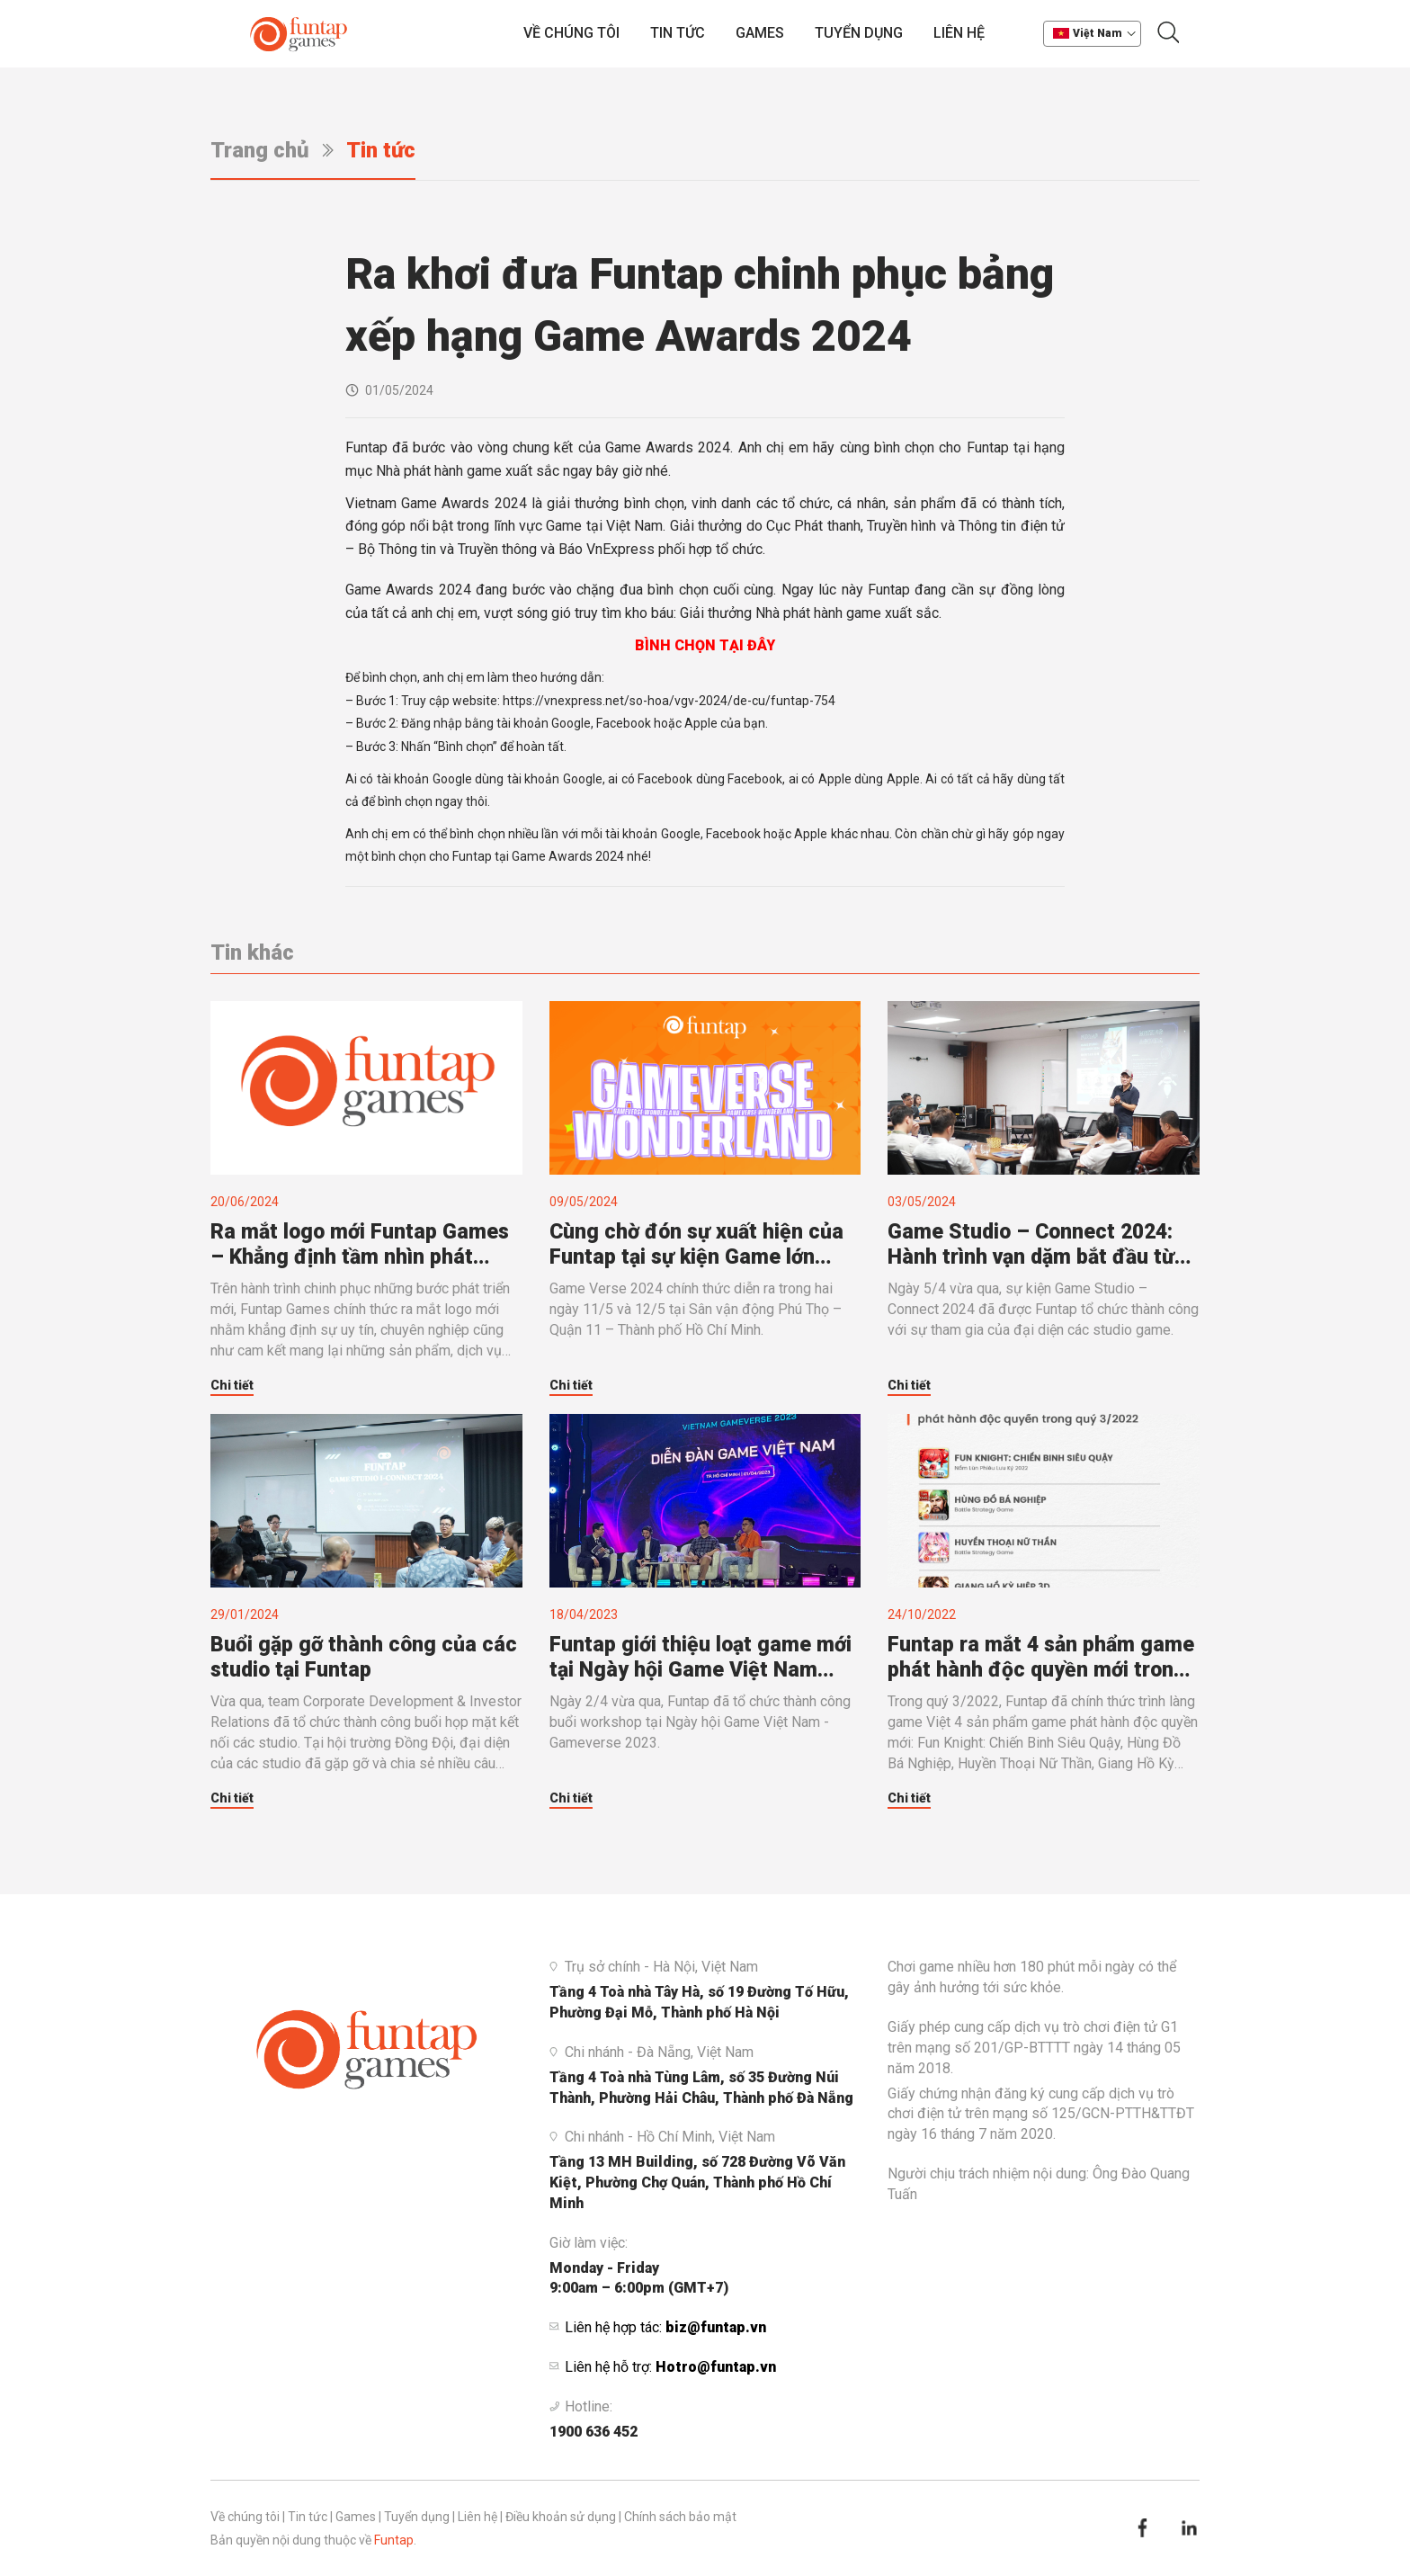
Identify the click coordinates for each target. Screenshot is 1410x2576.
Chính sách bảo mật (680, 2516)
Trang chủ (259, 150)
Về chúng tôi (571, 32)
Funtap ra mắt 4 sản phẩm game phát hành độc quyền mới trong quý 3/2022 (1041, 1657)
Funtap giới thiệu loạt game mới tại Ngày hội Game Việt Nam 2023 (700, 1657)
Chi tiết (232, 1385)
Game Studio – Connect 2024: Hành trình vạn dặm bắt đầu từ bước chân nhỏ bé (1031, 1245)
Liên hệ (959, 32)
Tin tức (677, 32)
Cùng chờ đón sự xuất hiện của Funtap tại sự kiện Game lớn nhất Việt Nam (696, 1245)
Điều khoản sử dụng (560, 2516)
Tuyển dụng (859, 32)
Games (760, 32)
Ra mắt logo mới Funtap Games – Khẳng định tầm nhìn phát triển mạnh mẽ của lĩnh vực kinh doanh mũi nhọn (361, 1245)
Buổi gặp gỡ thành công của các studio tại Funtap (363, 1657)
